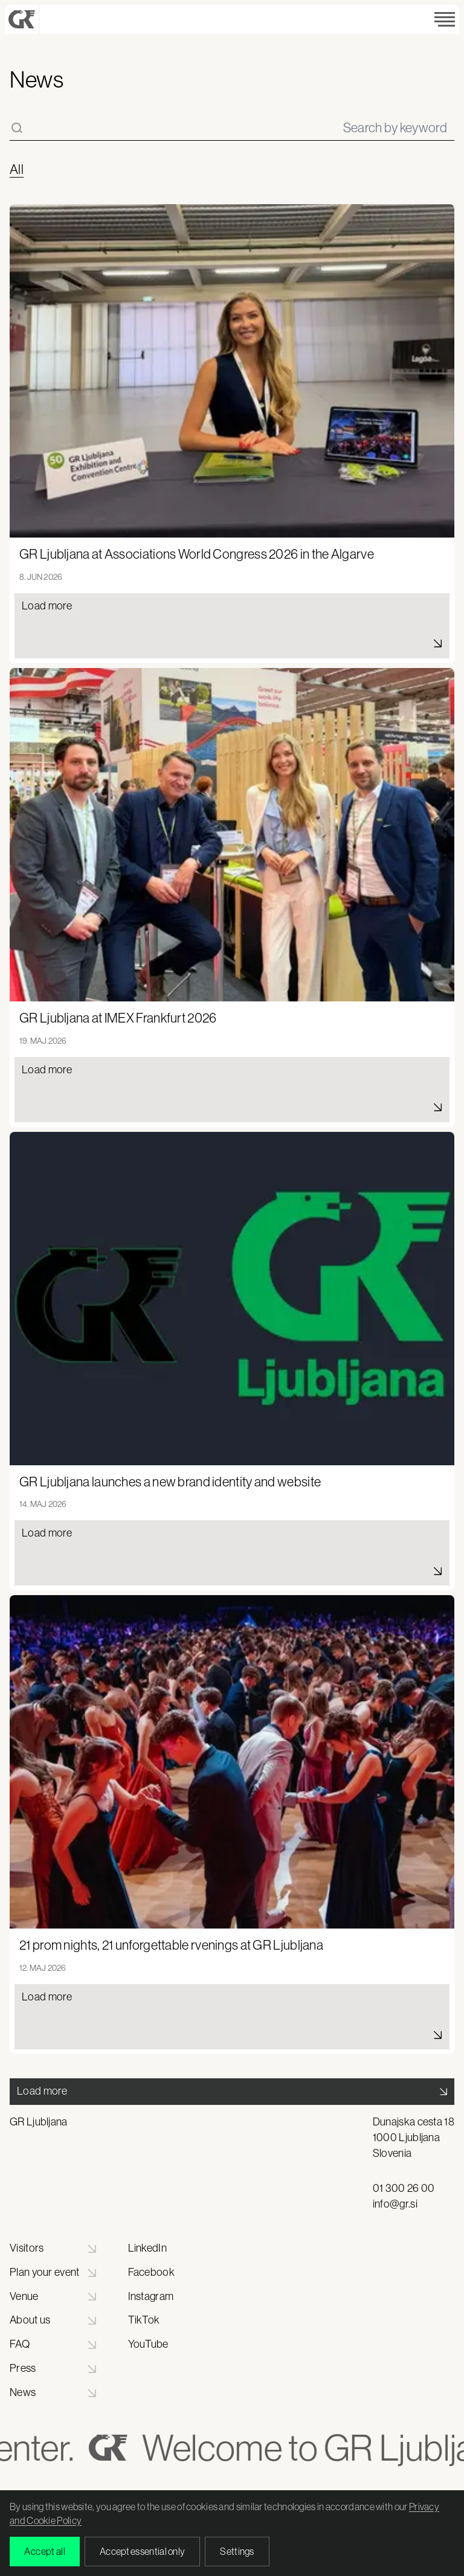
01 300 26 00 (404, 2188)
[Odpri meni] (444, 19)
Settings (237, 2551)
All (17, 169)
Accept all (44, 2551)
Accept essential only (142, 2551)
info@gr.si (395, 2204)
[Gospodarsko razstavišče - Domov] (22, 19)
